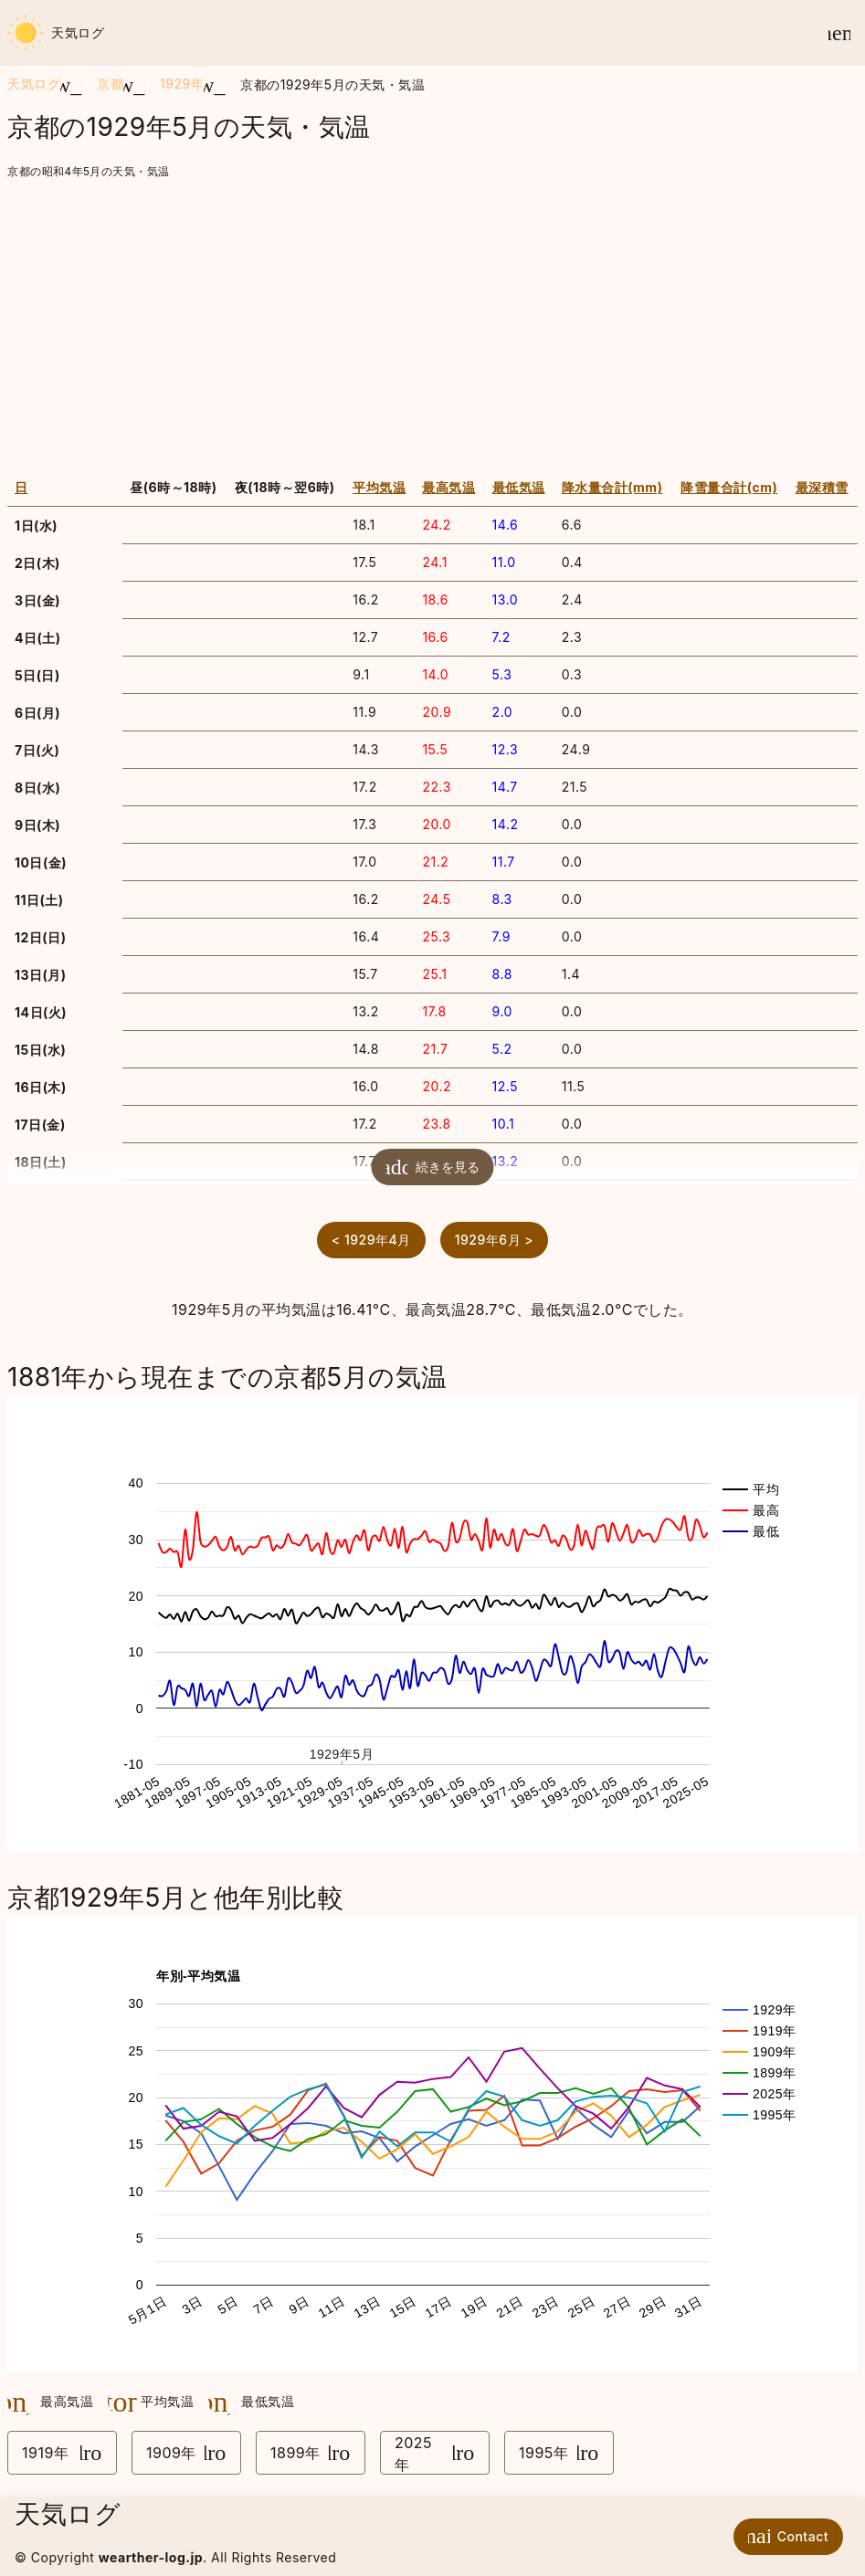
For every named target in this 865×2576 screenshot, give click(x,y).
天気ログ (55, 33)
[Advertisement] (432, 319)
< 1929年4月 (371, 1239)
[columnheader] (64, 488)
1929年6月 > (494, 1239)
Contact (783, 2536)
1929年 (182, 83)
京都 (110, 83)
